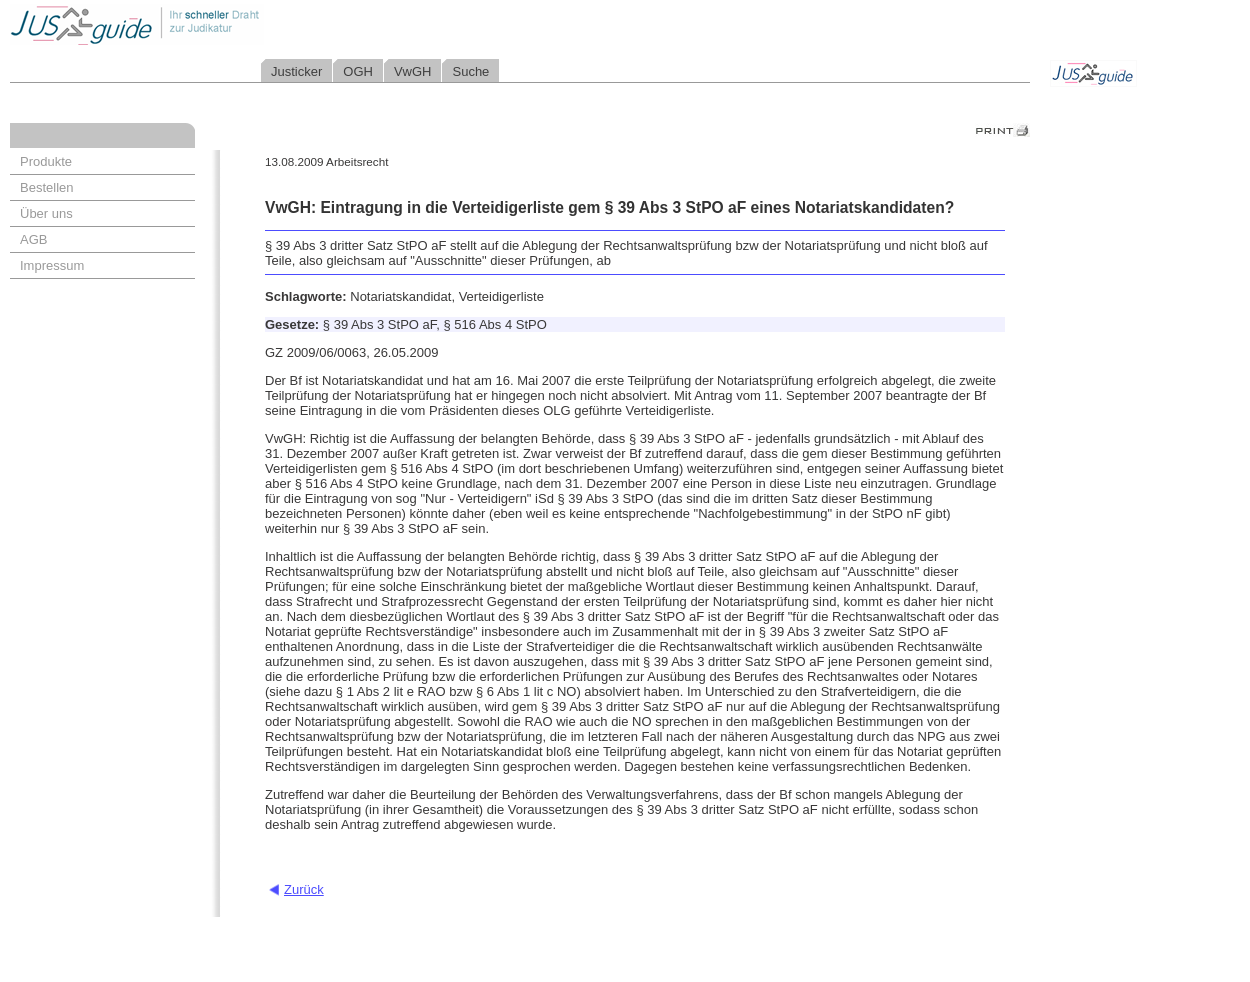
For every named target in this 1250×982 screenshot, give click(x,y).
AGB (33, 239)
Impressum (52, 265)
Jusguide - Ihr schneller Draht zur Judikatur (201, 24)
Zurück (304, 889)
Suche (470, 71)
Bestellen (46, 187)
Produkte (46, 161)
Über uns (46, 213)
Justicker (296, 71)
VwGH (413, 71)
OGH (358, 71)
